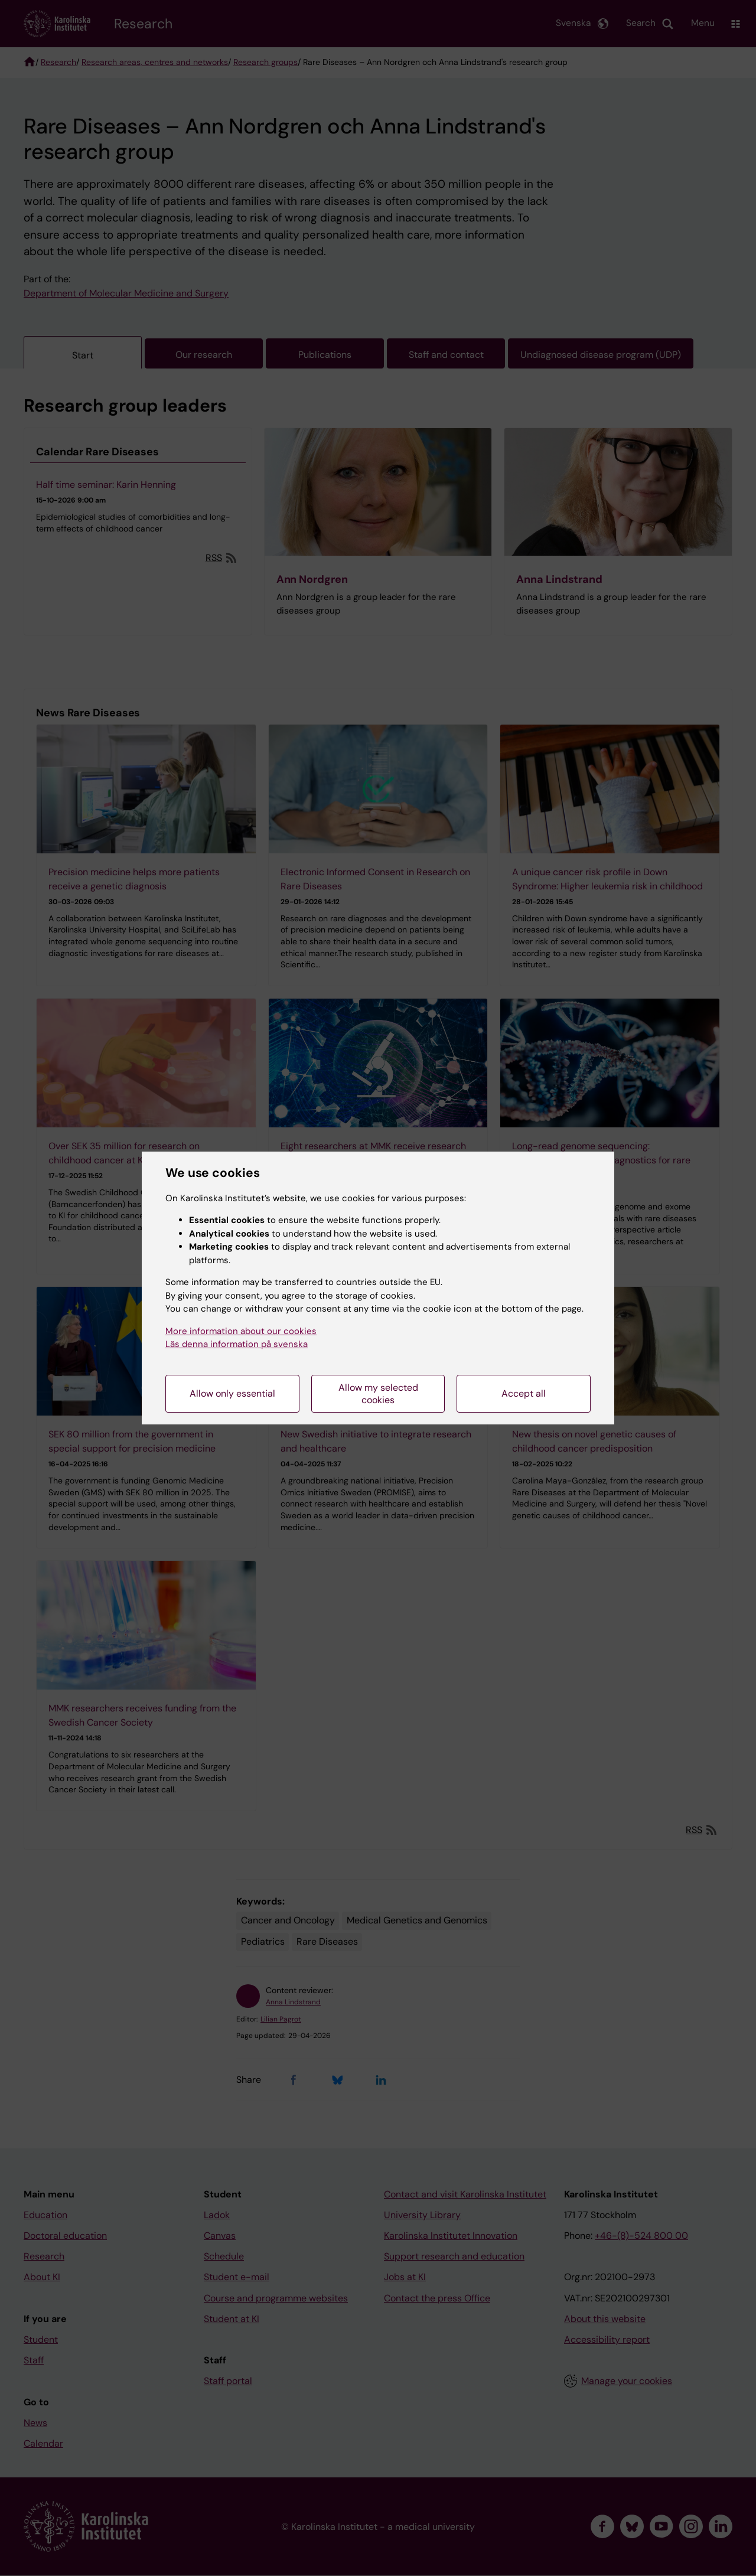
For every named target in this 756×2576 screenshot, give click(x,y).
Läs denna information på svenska (236, 1344)
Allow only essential (232, 1393)
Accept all (523, 1393)
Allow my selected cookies (378, 1393)
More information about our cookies (241, 1331)
